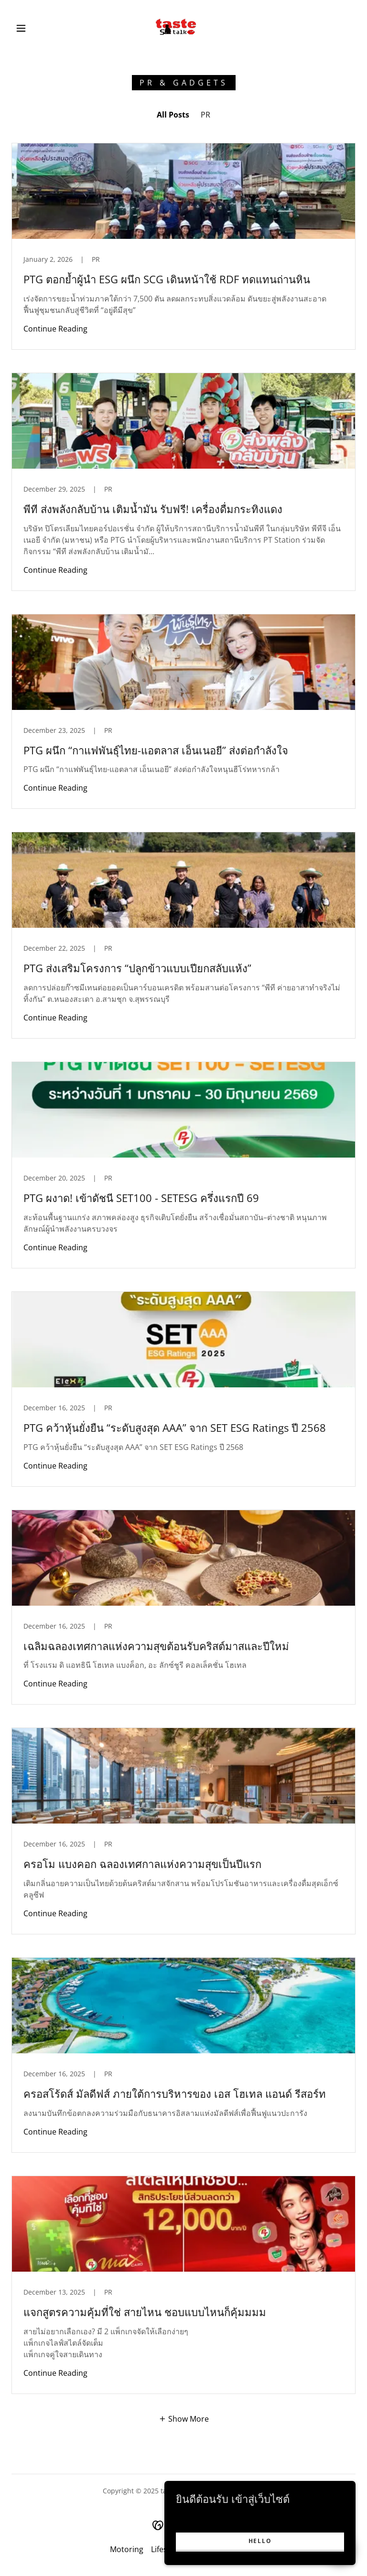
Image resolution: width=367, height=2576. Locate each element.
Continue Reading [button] (55, 328)
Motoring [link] (126, 2549)
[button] (21, 28)
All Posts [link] (173, 114)
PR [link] (205, 114)
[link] (176, 27)
